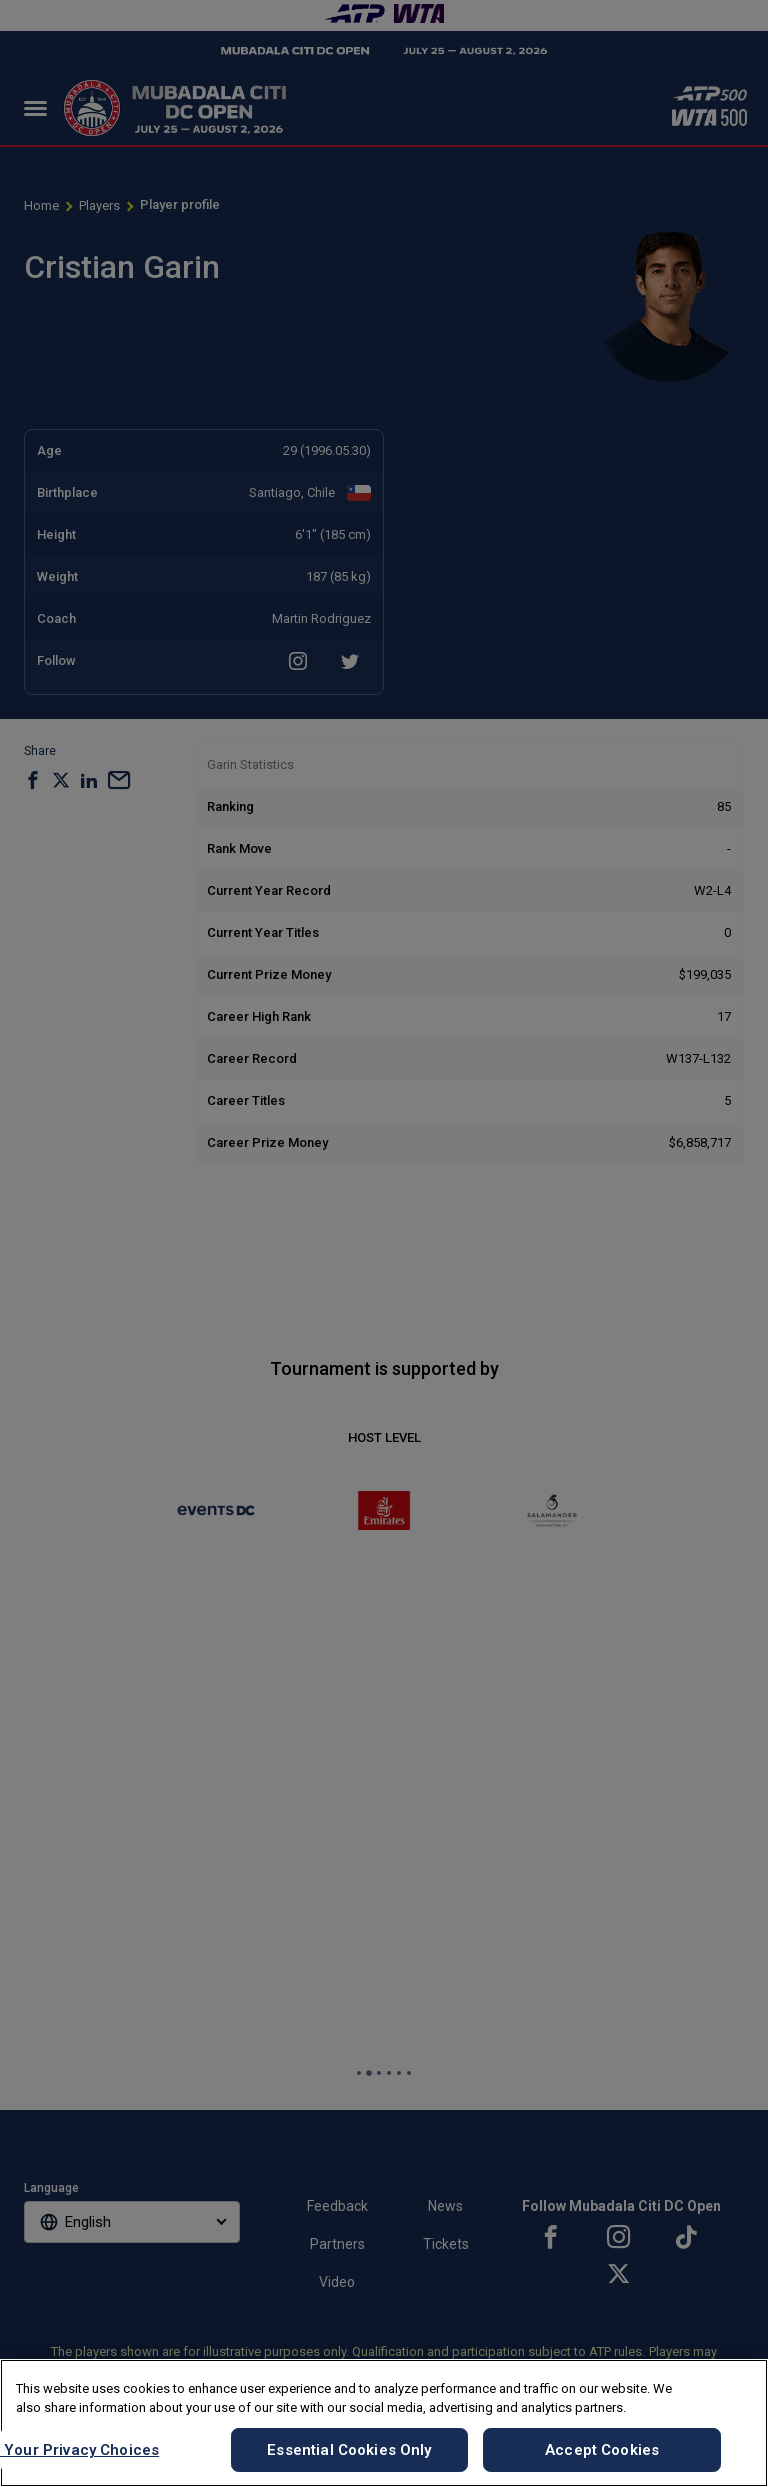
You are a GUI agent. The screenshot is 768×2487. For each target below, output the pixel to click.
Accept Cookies (602, 2450)
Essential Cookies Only (349, 2450)
